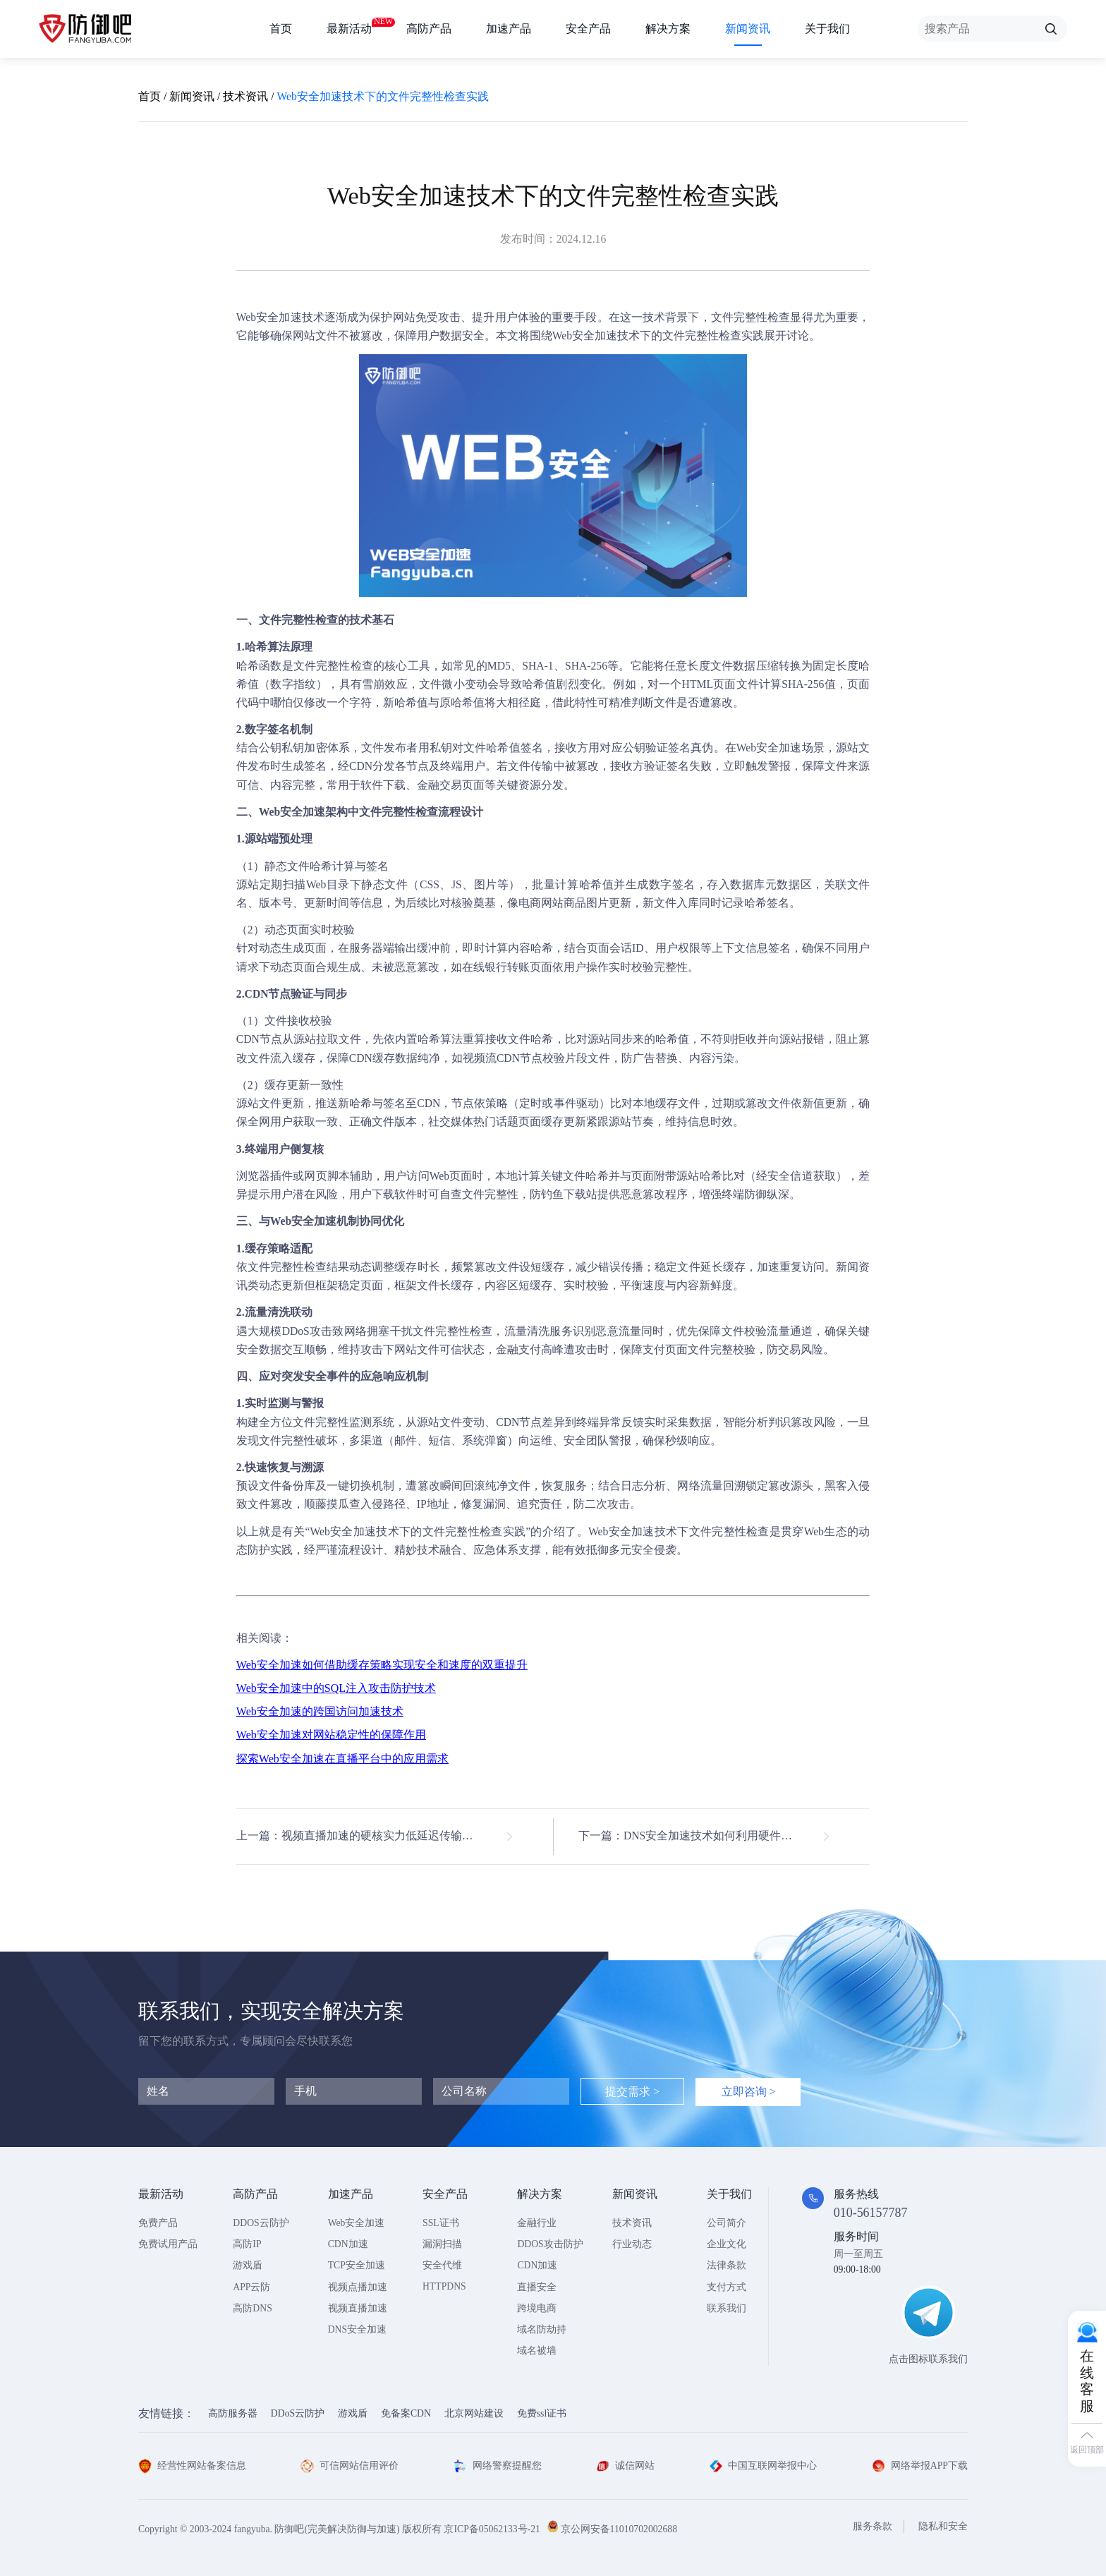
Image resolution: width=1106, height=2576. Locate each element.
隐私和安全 (943, 2526)
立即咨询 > (749, 2092)
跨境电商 (537, 2308)
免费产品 (158, 2223)
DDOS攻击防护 (550, 2244)
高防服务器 (232, 2413)
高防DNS (252, 2308)
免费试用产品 (168, 2244)
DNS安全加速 (357, 2329)
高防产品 (428, 29)
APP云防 (251, 2287)
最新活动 (349, 26)
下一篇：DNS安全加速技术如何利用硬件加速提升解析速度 (703, 1836)
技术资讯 (245, 96)
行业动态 (632, 2244)
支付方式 (726, 2287)
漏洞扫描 (442, 2244)
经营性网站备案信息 (192, 2465)
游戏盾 (247, 2265)
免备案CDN (406, 2413)
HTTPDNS (444, 2286)
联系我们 (726, 2308)
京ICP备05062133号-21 (492, 2529)
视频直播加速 (357, 2308)
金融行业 (537, 2223)
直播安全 (537, 2287)
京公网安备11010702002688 (619, 2529)
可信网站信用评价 (349, 2465)
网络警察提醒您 (498, 2465)
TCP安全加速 (356, 2265)
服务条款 (872, 2526)
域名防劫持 (541, 2329)
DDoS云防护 (297, 2413)
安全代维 (442, 2265)
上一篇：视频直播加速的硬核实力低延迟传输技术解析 (371, 1836)
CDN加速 (348, 2244)
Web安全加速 (269, 317)
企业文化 (726, 2244)
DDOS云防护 (260, 2223)
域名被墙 (537, 2350)
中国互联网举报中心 (764, 2465)
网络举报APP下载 (920, 2465)
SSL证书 (441, 2223)
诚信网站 (625, 2465)
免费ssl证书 (541, 2413)
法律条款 (726, 2265)
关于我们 (827, 29)
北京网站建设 (474, 2413)
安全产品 (588, 29)
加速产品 (508, 29)
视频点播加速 (357, 2287)
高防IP (247, 2244)
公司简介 (726, 2223)
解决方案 (668, 29)
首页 (280, 29)
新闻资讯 (747, 29)
